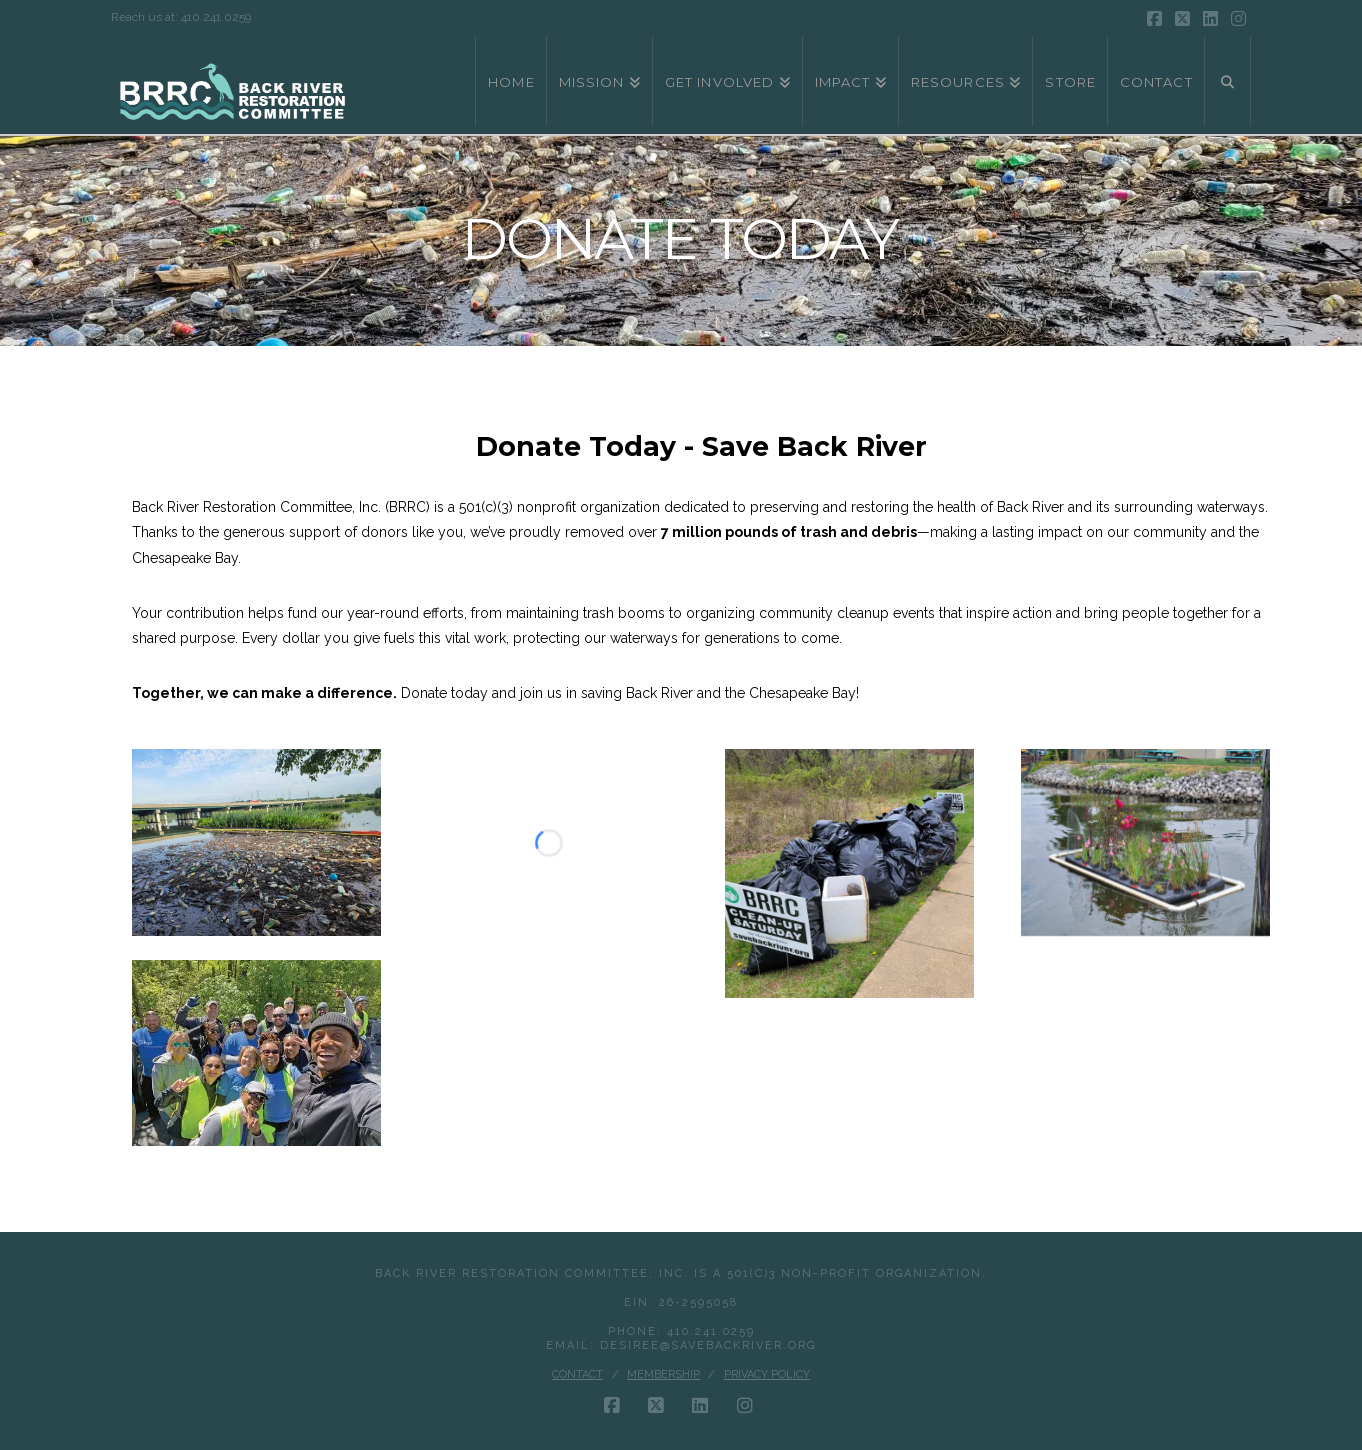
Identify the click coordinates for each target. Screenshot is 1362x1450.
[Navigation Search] (1228, 81)
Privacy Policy (767, 1374)
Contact (577, 1374)
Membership (663, 1374)
